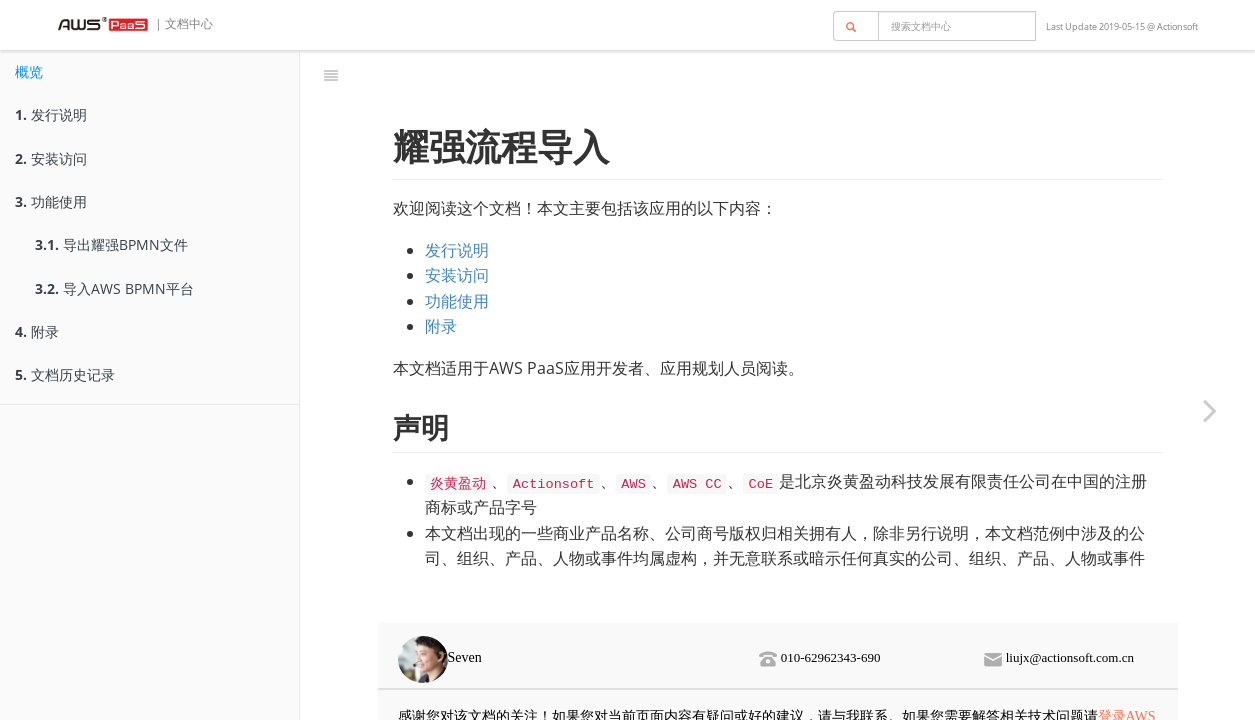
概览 (29, 71)
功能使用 (51, 201)
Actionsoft (1177, 26)
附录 (37, 331)
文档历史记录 (65, 374)
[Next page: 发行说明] (1210, 410)
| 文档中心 (182, 23)
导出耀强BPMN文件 (111, 244)
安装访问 (51, 158)
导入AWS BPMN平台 (114, 288)
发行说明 (51, 114)
